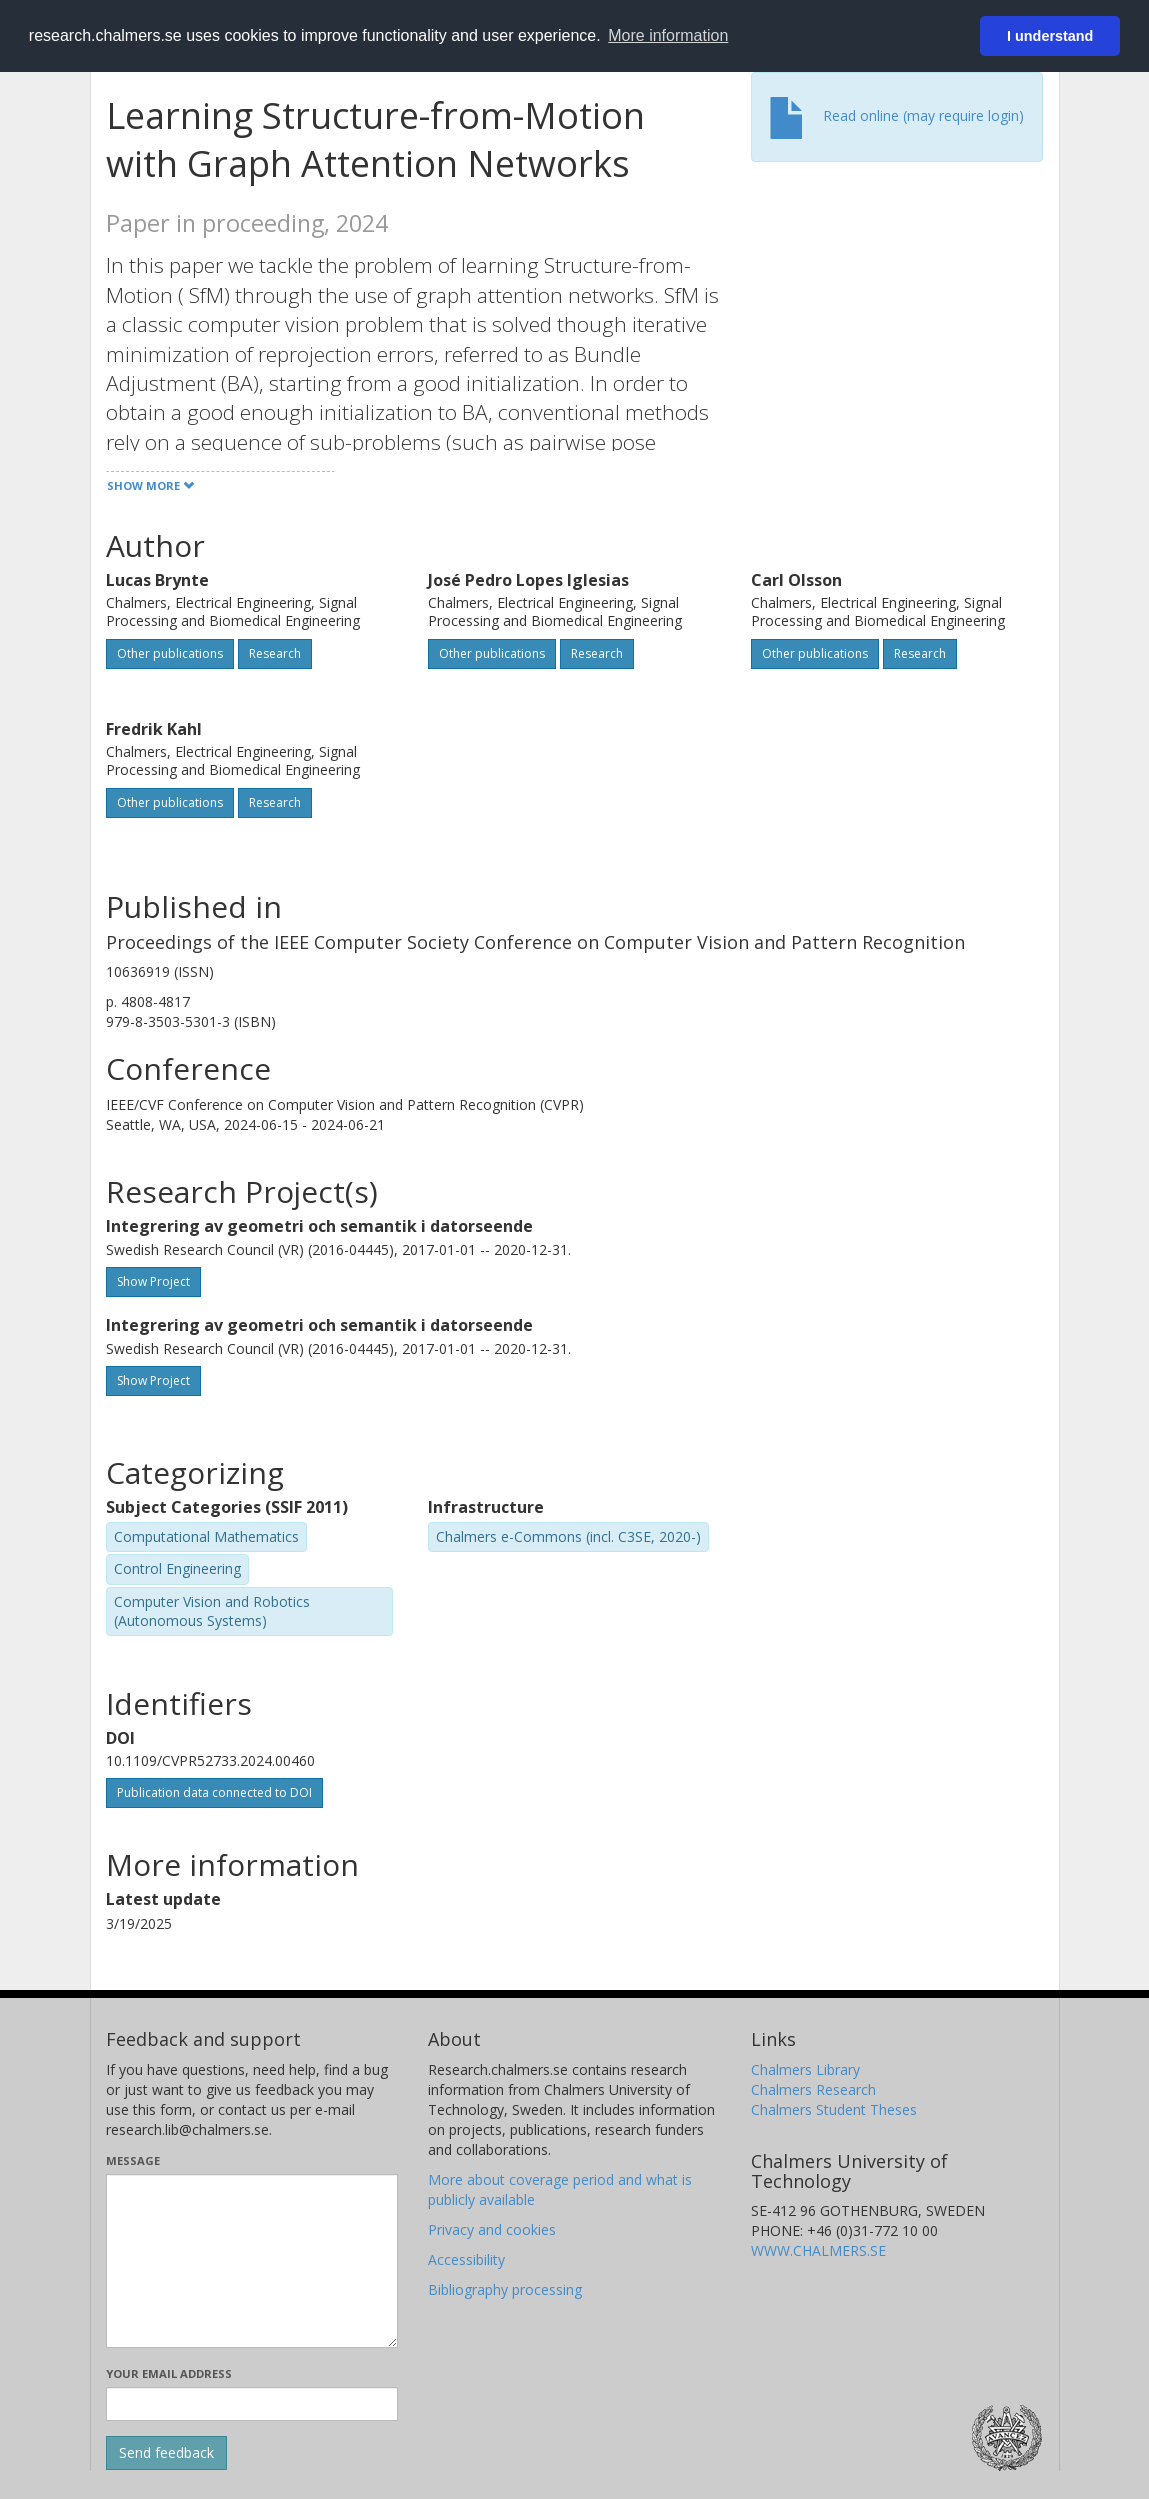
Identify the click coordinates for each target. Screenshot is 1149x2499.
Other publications (170, 653)
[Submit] (166, 2453)
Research (275, 653)
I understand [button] (1050, 36)
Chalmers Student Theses (834, 2109)
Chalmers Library (805, 2069)
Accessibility (466, 2259)
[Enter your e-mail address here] (252, 2404)
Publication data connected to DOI (214, 1792)
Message (133, 2160)
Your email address (169, 2373)
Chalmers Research (813, 2089)
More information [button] (668, 35)
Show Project (153, 1281)
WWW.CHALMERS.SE (818, 2250)
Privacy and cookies (492, 2229)
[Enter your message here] (252, 2261)
